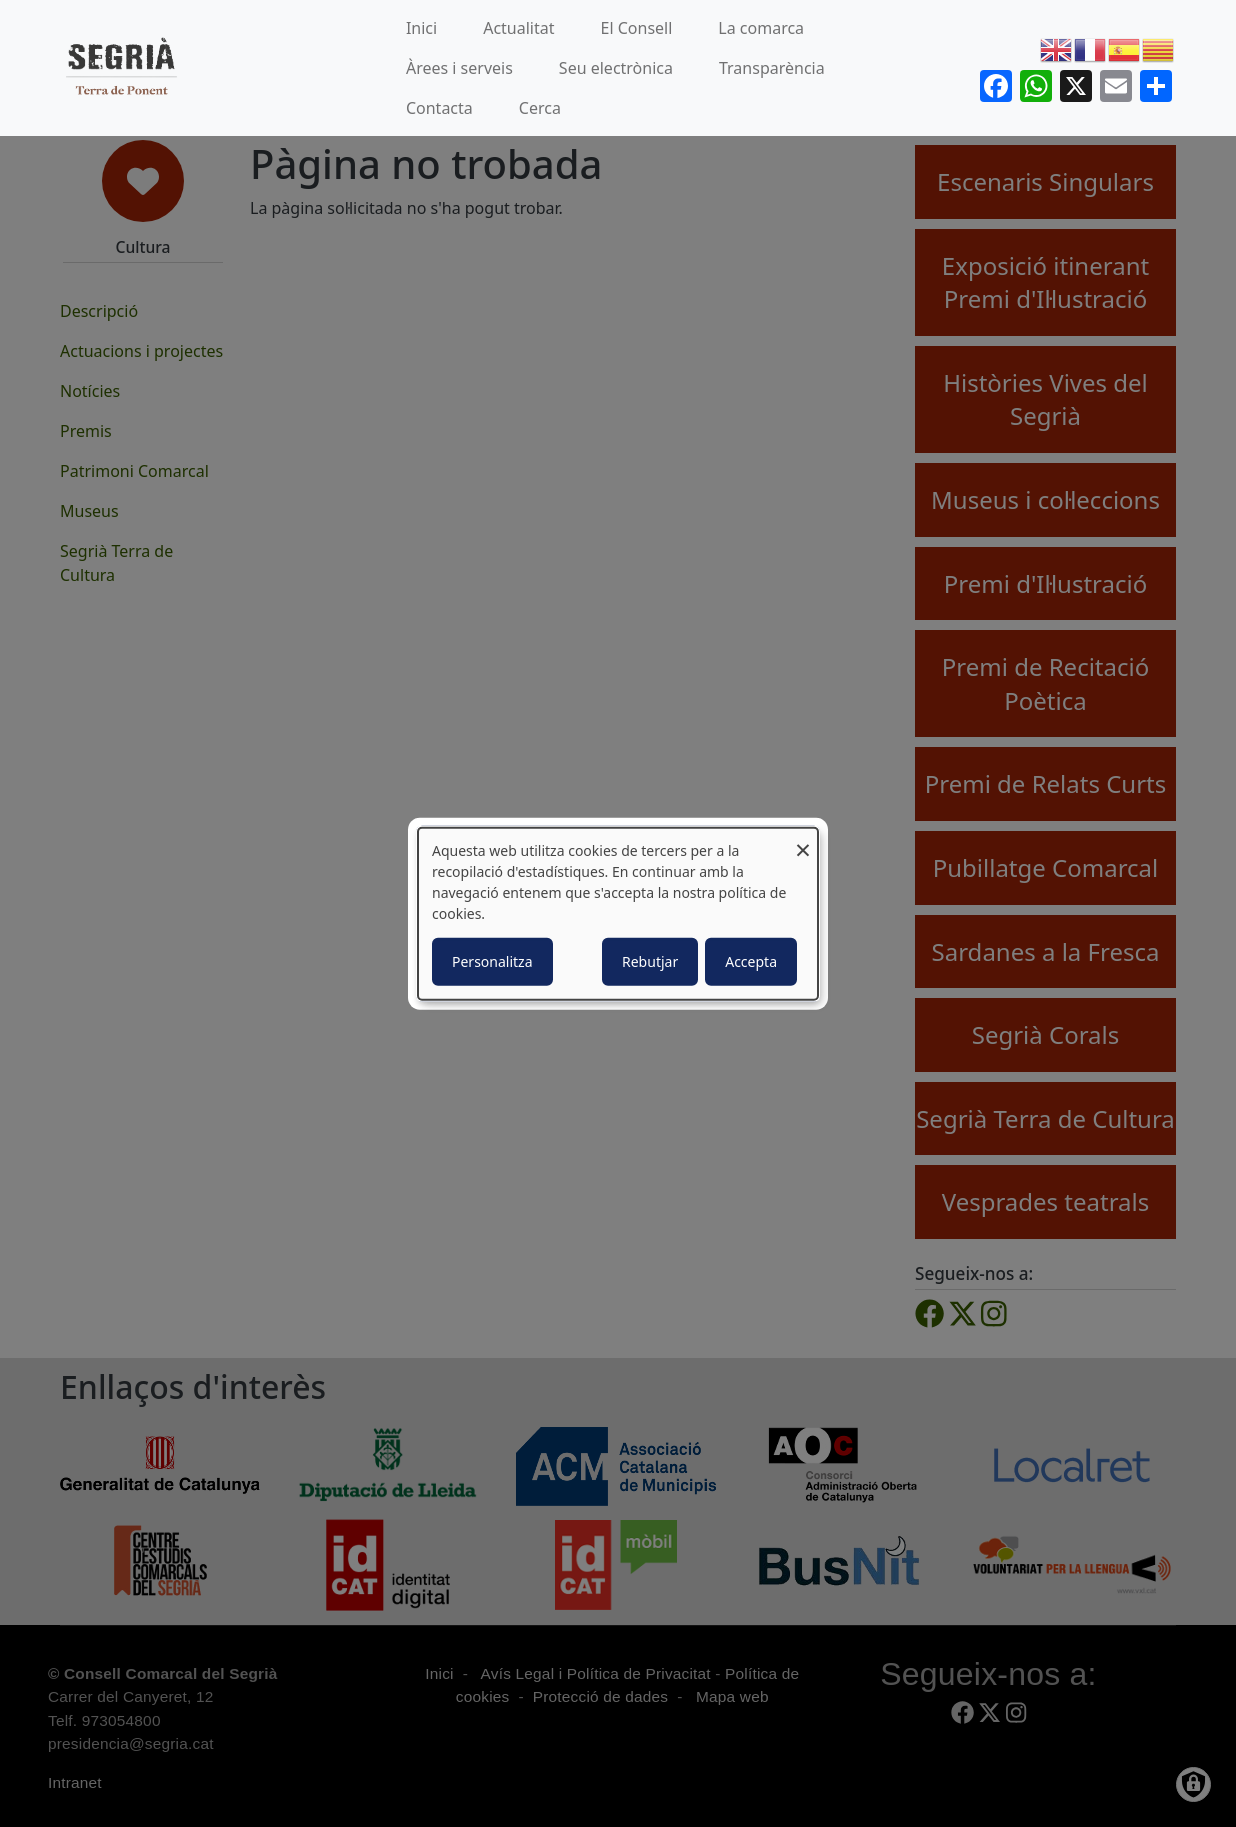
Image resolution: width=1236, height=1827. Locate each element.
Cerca (540, 108)
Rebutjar (650, 961)
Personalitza (492, 961)
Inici (421, 28)
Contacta (439, 108)
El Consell (637, 28)
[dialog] (618, 913)
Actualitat (518, 28)
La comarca (761, 28)
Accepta (751, 961)
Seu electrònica (616, 68)
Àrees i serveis (459, 68)
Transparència (772, 68)
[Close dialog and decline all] (803, 839)
